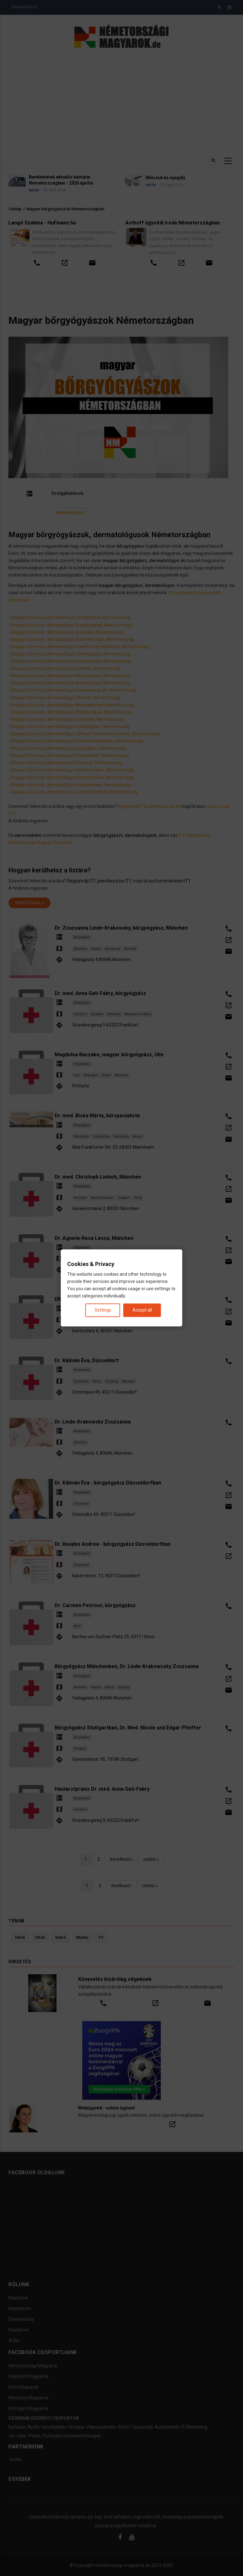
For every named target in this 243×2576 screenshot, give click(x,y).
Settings (102, 1310)
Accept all (142, 1310)
